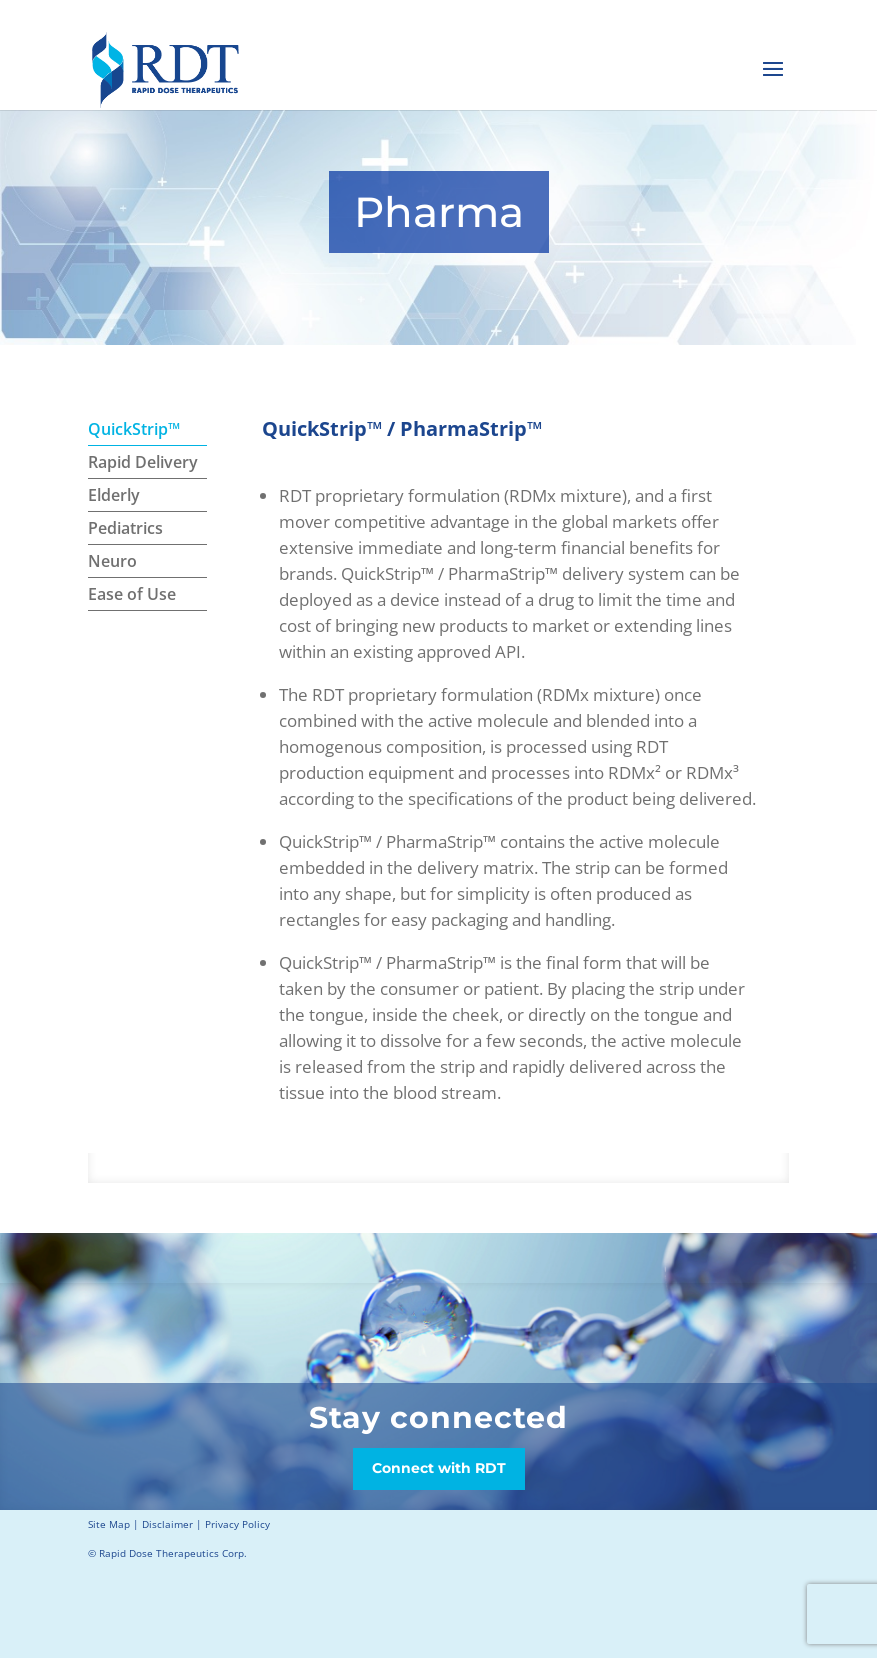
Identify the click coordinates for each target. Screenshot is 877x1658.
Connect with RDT (439, 1468)
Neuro (112, 561)
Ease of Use (132, 594)
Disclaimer (167, 1524)
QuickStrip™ (134, 429)
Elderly (114, 495)
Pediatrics (125, 528)
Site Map (109, 1524)
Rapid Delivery (143, 462)
